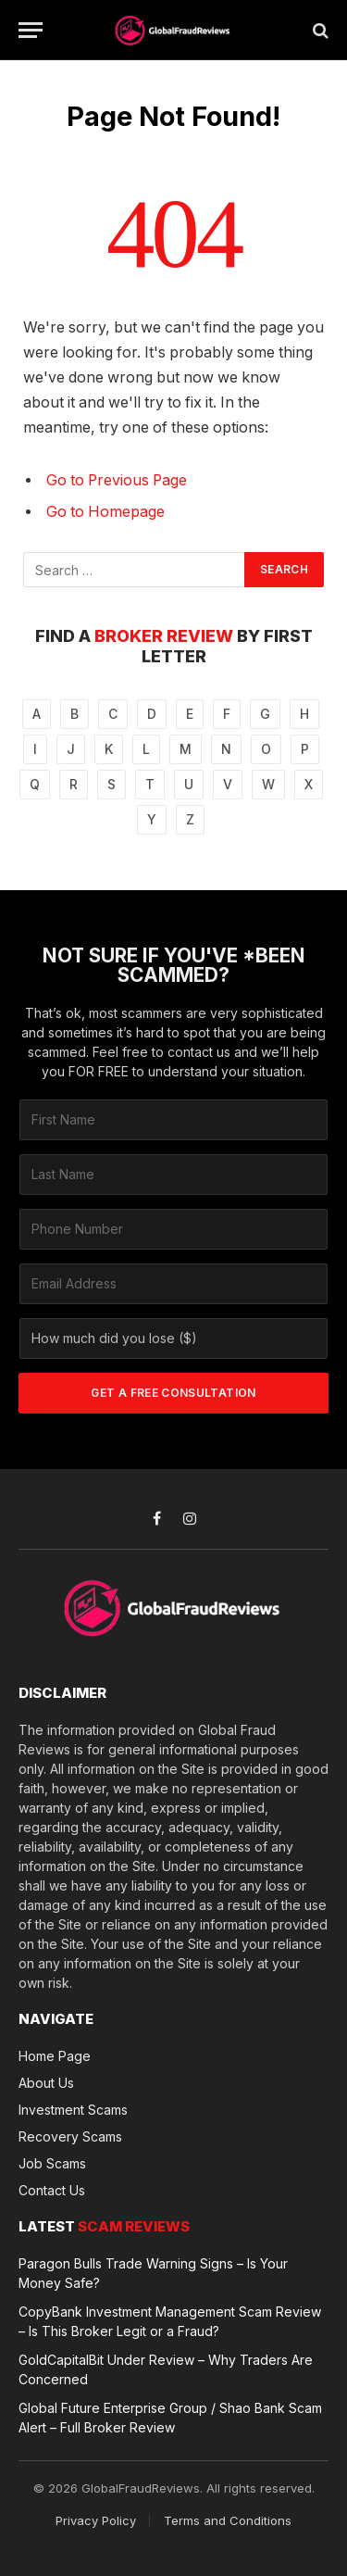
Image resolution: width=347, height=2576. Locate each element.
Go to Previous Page (116, 480)
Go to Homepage (105, 512)
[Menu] (31, 30)
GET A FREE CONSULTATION (173, 1393)
